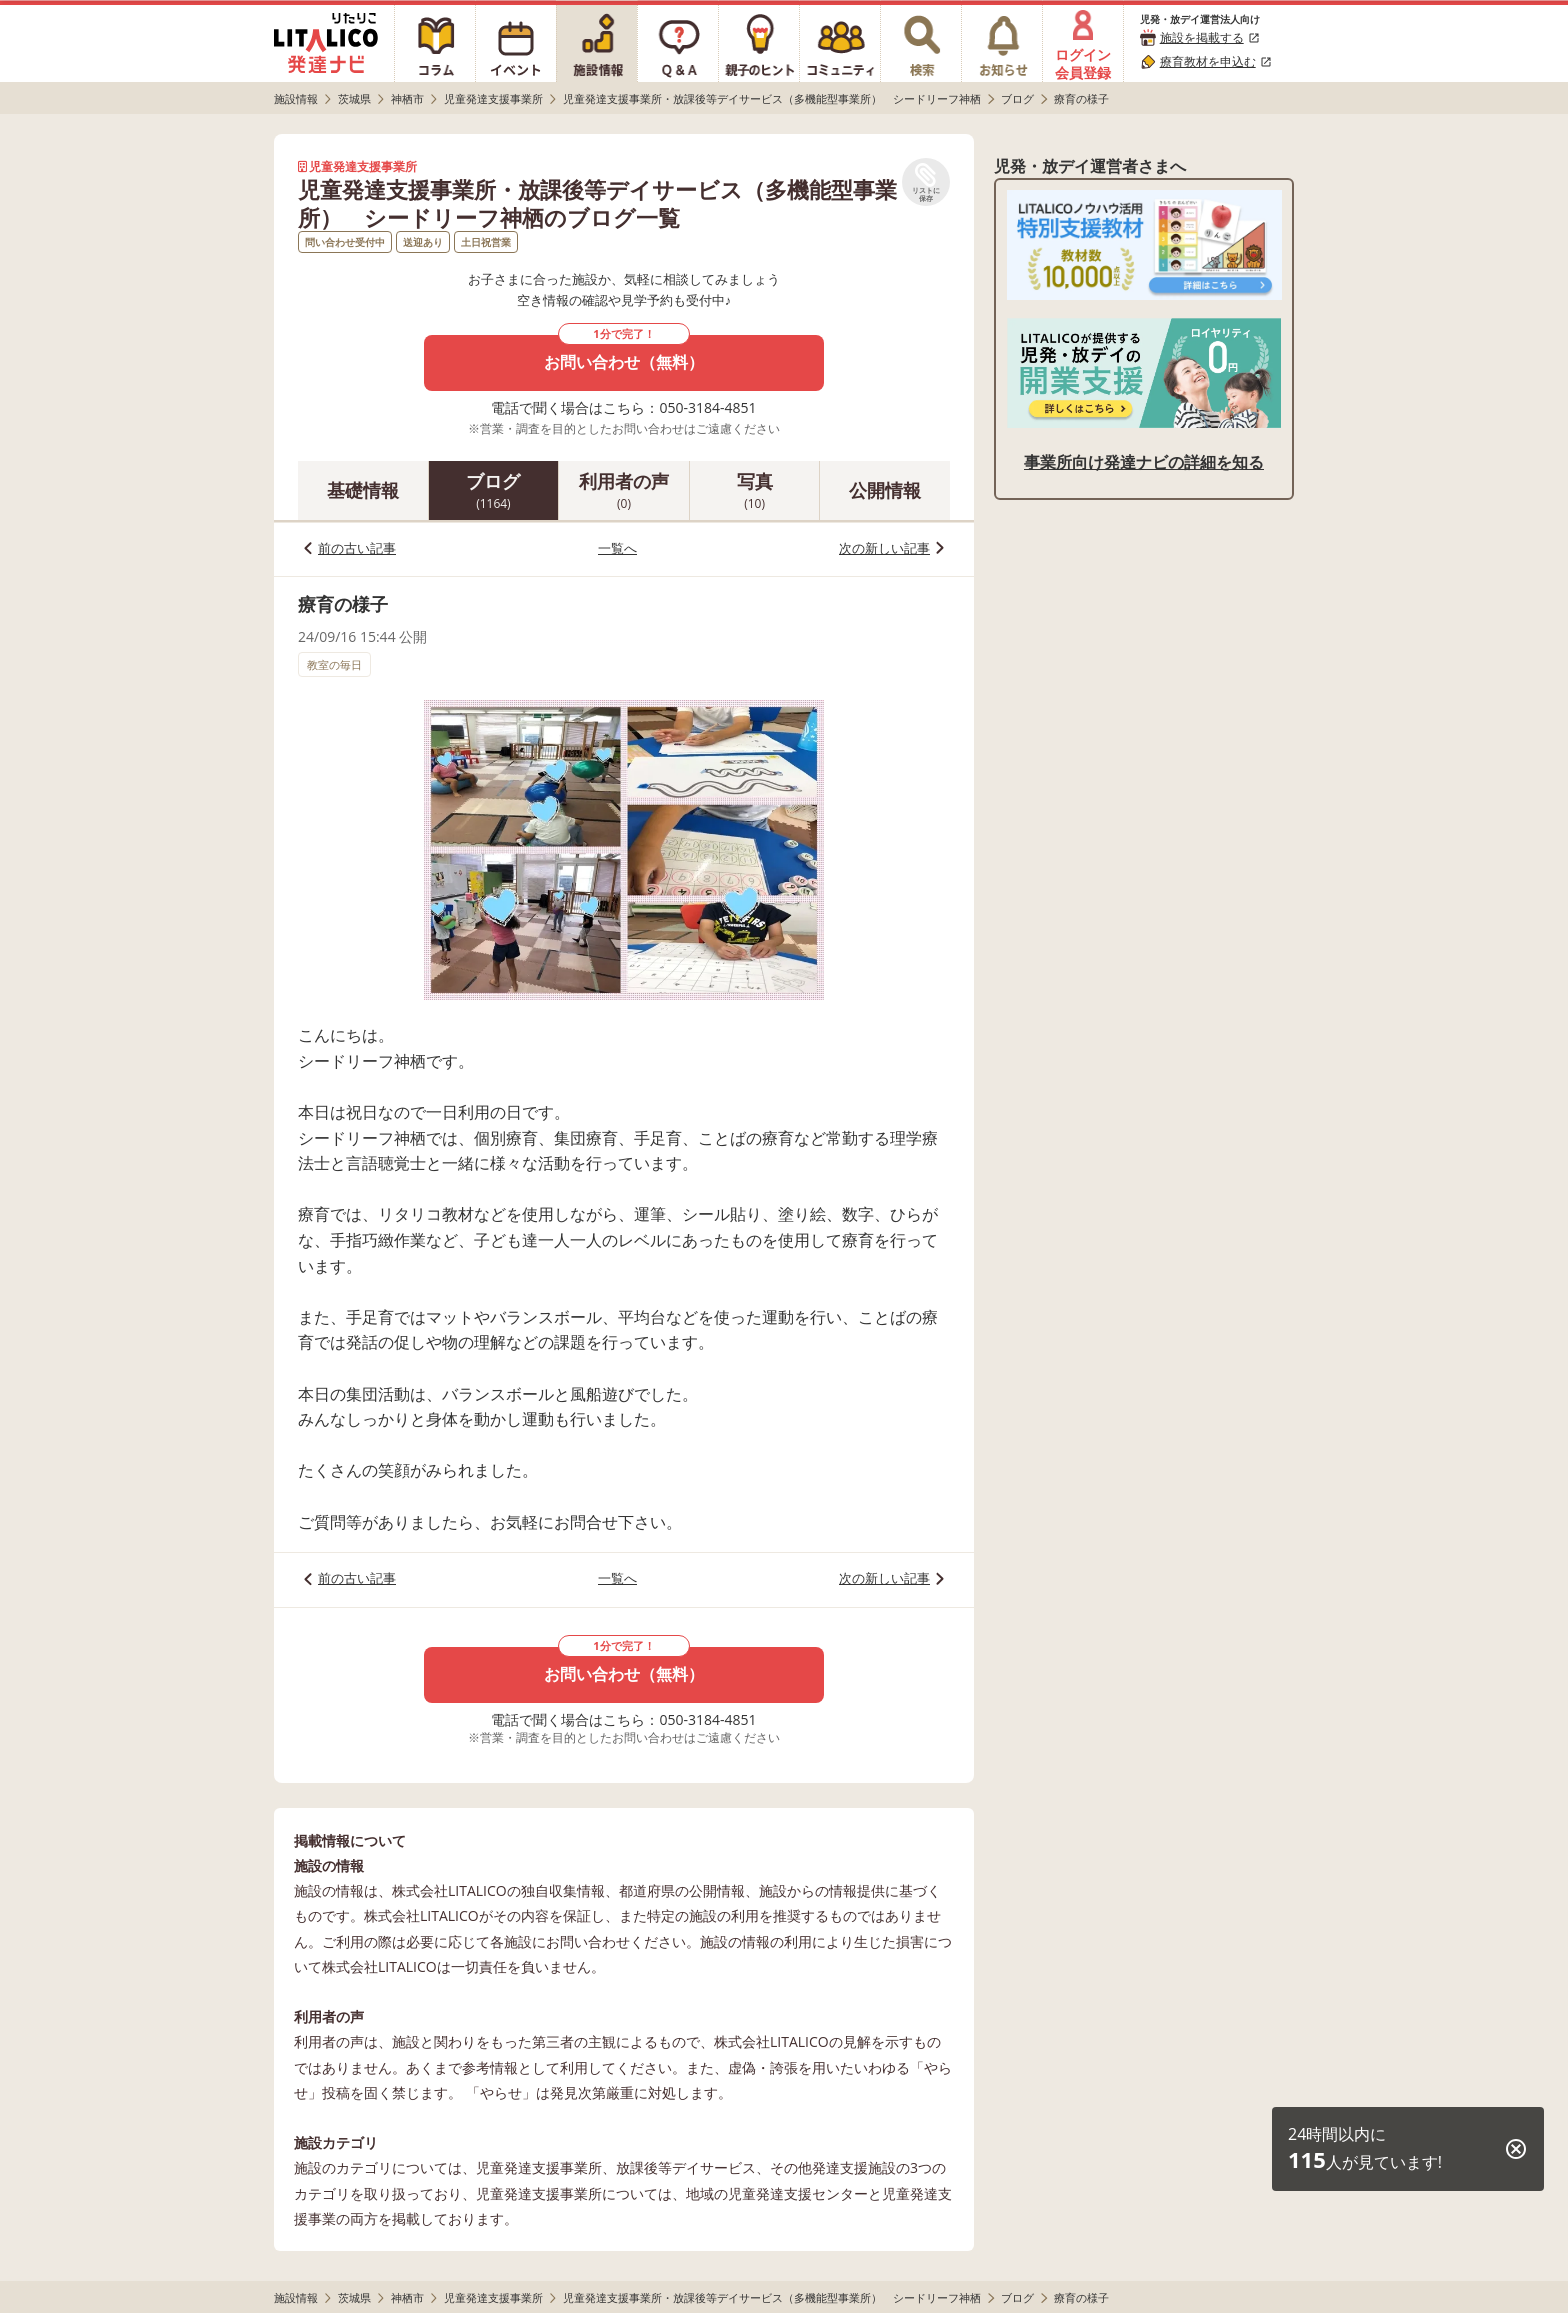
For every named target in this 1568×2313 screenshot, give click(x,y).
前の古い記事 (357, 548)
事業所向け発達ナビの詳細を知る (1144, 462)
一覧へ (617, 548)
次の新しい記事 (884, 548)
